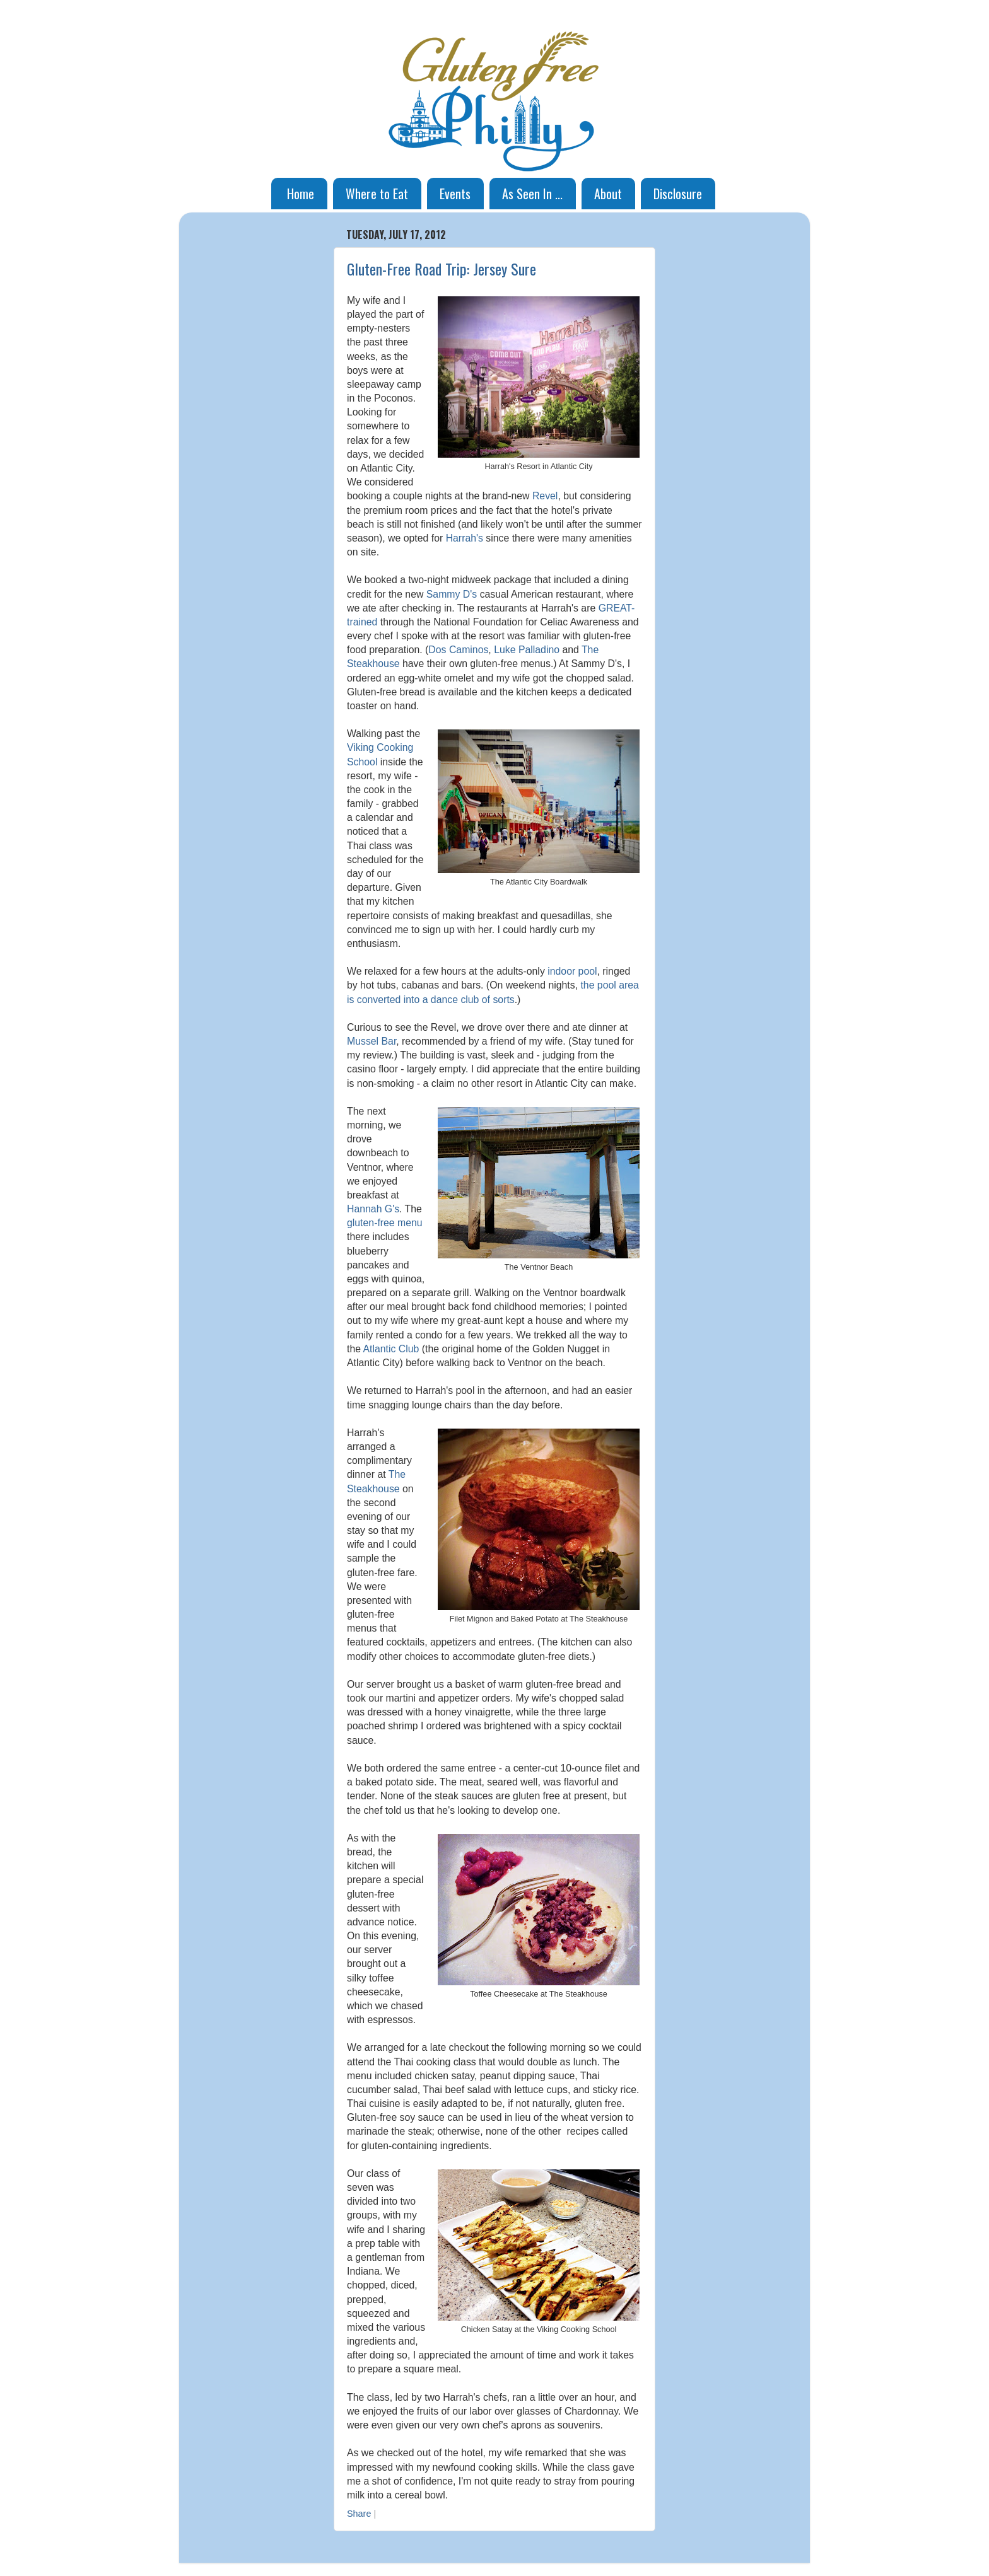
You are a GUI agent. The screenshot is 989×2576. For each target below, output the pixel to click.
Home (300, 193)
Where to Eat (377, 193)
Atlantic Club (391, 1348)
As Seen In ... (532, 193)
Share (359, 2514)
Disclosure (677, 193)
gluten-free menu (385, 1222)
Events (455, 193)
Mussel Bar (371, 1041)
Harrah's (464, 538)
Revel (545, 495)
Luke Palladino (526, 649)
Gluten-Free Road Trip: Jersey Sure (441, 268)
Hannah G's (373, 1209)
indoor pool (572, 971)
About (608, 193)
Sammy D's (451, 594)
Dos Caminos (458, 649)
